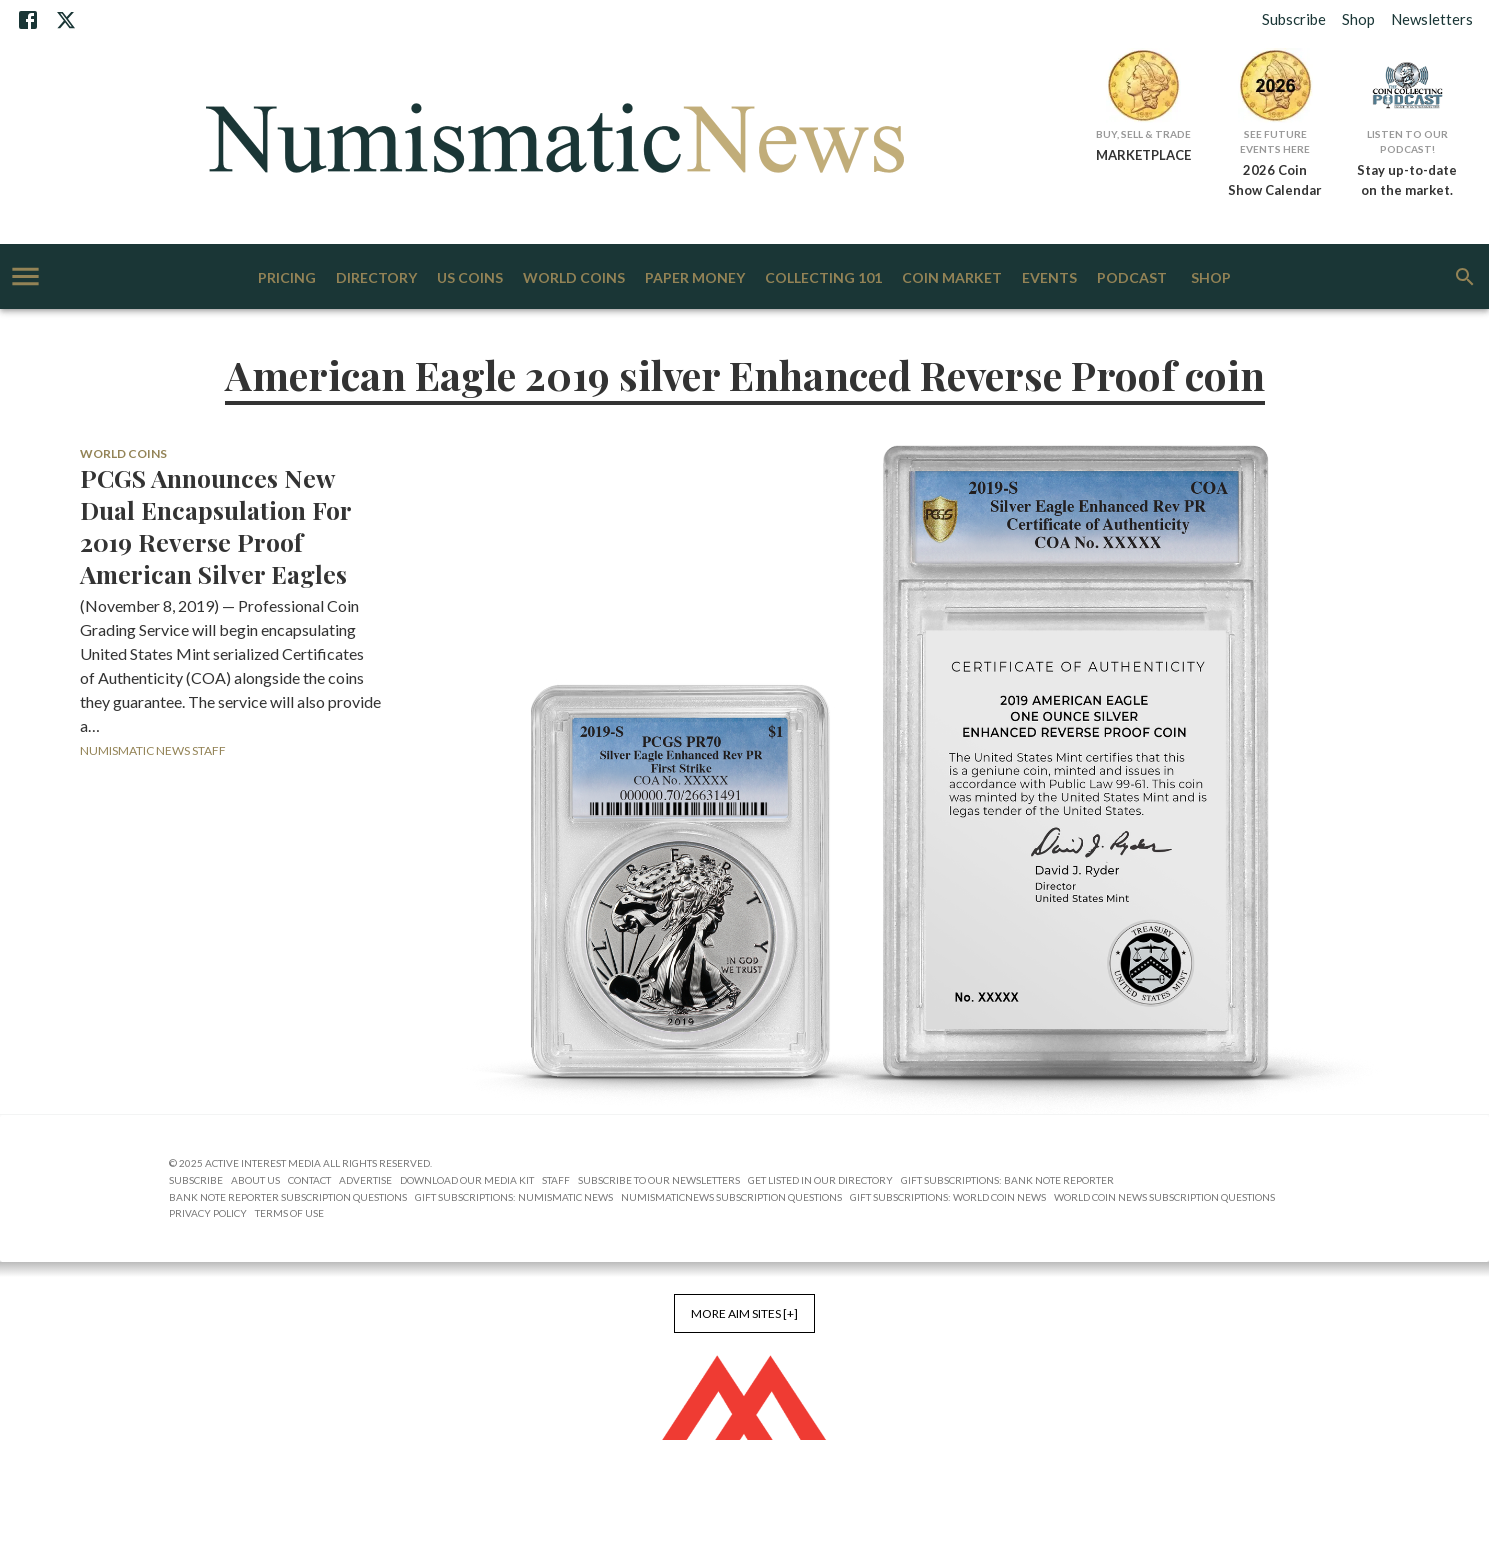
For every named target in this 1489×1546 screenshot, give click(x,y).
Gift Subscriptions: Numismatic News (514, 1197)
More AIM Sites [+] (744, 1313)
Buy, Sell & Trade (1143, 134)
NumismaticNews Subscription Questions (731, 1197)
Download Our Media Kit (467, 1180)
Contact (309, 1180)
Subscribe (1294, 19)
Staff (556, 1180)
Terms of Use (289, 1213)
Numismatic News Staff (153, 750)
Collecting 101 (823, 278)
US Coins (470, 278)
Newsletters (1432, 19)
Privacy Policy (208, 1213)
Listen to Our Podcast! (1407, 141)
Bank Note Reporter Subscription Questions (288, 1197)
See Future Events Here (1275, 141)
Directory (376, 278)
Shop (1358, 19)
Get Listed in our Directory (820, 1180)
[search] (1465, 277)
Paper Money (695, 278)
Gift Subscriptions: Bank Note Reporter (1007, 1180)
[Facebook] (28, 20)
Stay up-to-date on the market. (1407, 180)
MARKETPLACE (1143, 155)
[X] (66, 20)
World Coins (574, 278)
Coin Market (952, 278)
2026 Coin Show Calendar (1275, 180)
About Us (255, 1180)
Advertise (365, 1180)
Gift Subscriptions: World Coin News (948, 1197)
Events (1049, 278)
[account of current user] (25, 276)
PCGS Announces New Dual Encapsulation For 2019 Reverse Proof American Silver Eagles (215, 526)
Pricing (287, 278)
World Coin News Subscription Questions (1164, 1197)
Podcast (1132, 278)
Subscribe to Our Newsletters (659, 1180)
